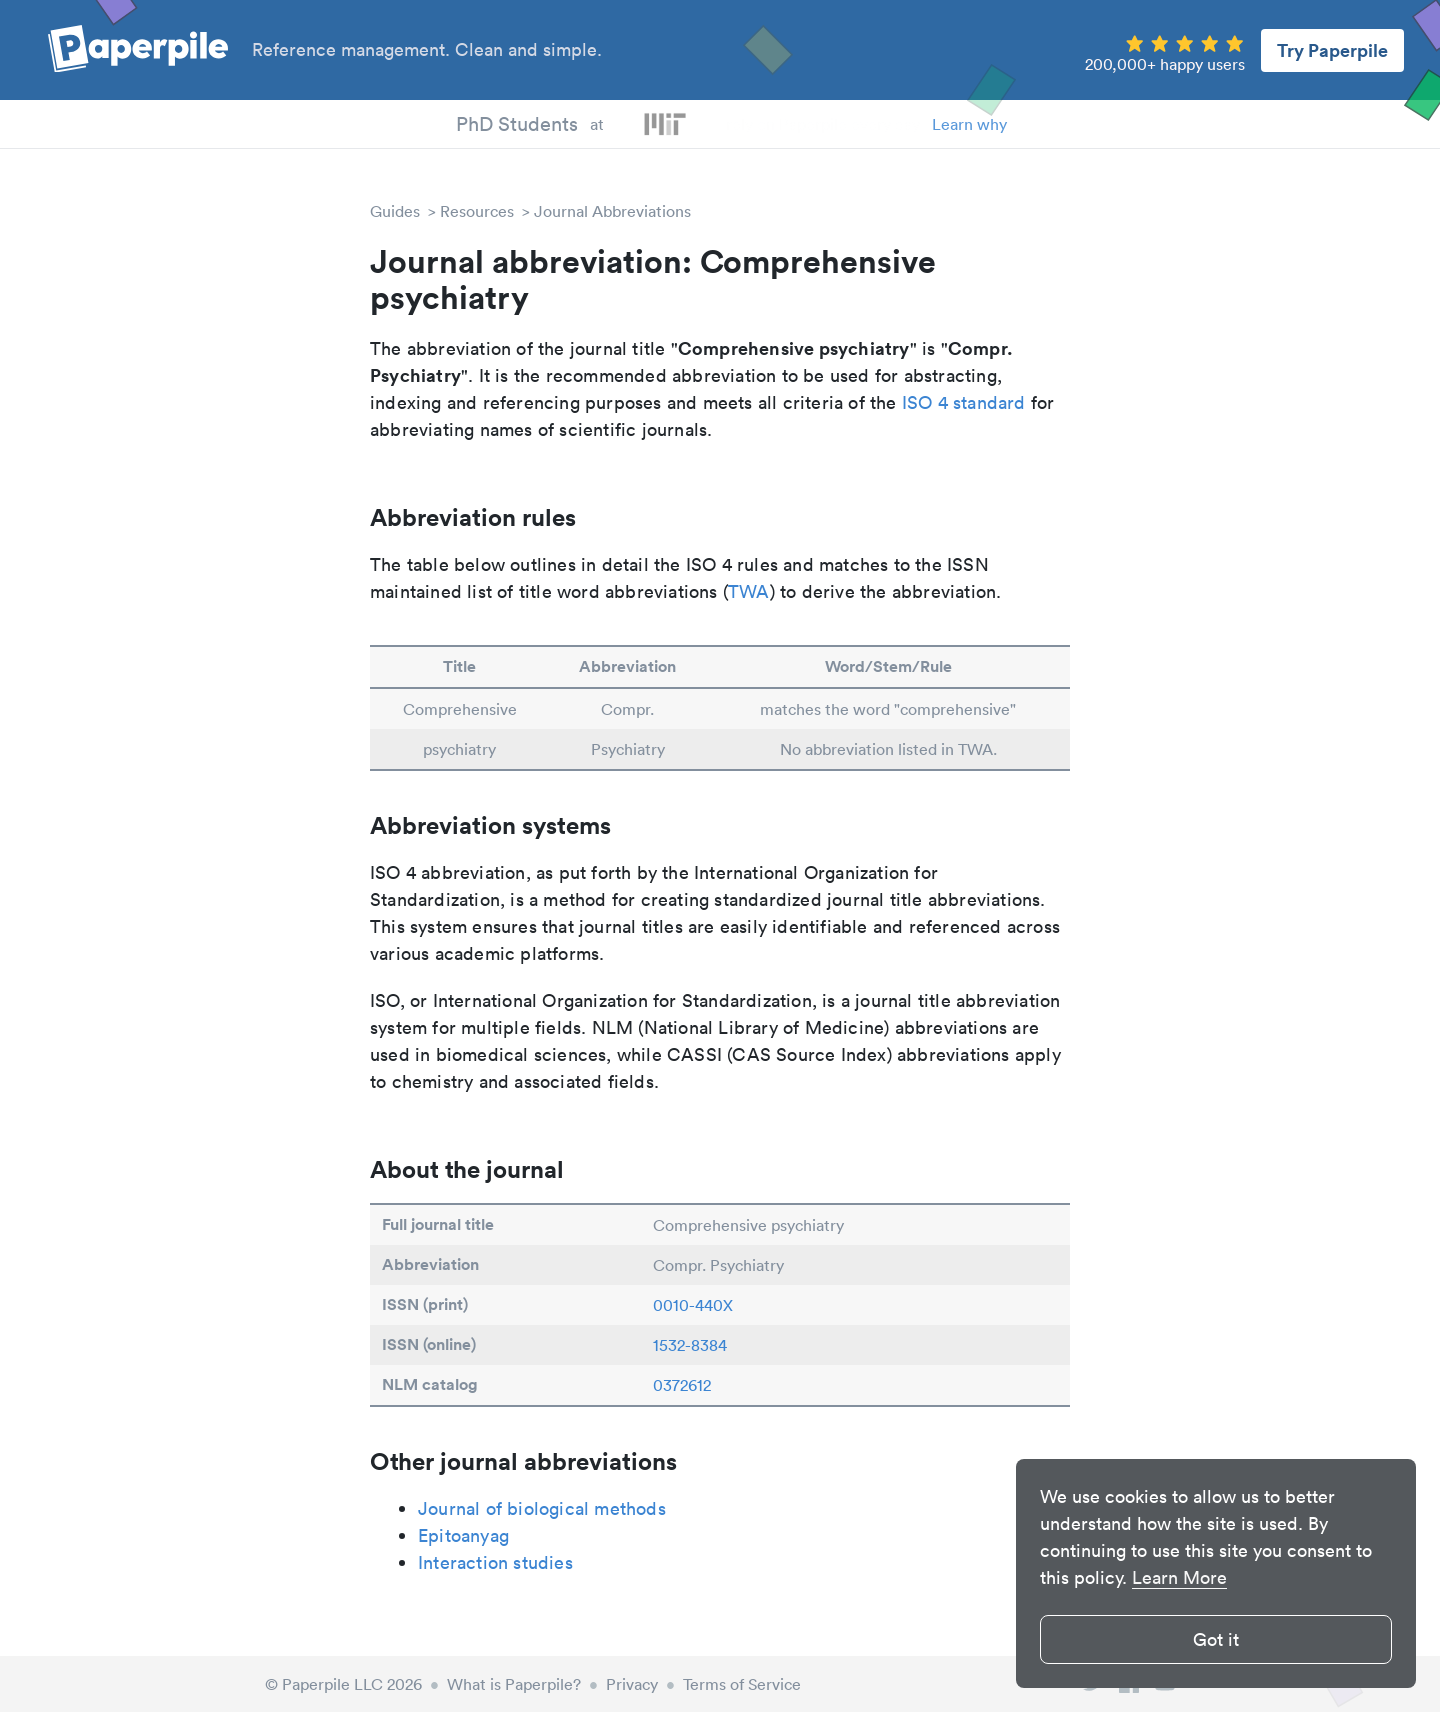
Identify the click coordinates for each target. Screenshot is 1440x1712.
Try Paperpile (1332, 50)
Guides (395, 211)
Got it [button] (1216, 1639)
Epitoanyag (463, 1535)
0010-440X (693, 1305)
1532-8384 (690, 1345)
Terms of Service (742, 1684)
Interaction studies (495, 1562)
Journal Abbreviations (612, 211)
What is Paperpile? (514, 1684)
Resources (477, 211)
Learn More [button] (1179, 1577)
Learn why (969, 124)
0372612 (682, 1385)
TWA (749, 591)
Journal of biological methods (542, 1508)
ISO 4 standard (964, 402)
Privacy (632, 1684)
